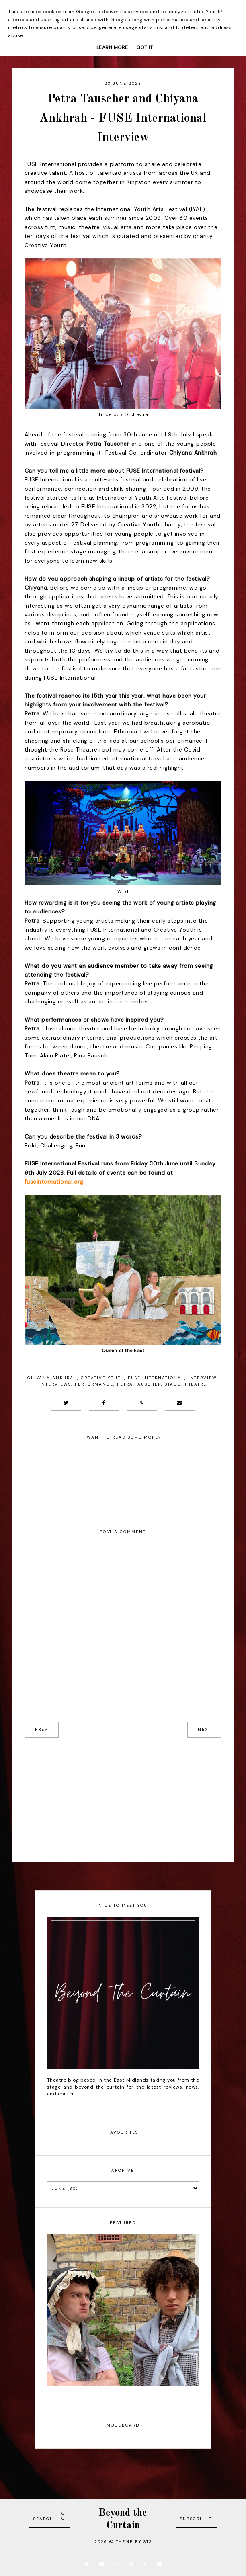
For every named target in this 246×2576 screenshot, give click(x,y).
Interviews (55, 1384)
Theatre (195, 1384)
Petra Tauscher (139, 1384)
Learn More (112, 47)
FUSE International (156, 1377)
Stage (173, 1384)
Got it (144, 47)
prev (41, 1729)
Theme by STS (134, 2541)
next (204, 1729)
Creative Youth (102, 1377)
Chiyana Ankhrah (52, 1377)
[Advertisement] (123, 1794)
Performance (94, 1384)
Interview (202, 1377)
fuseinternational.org (54, 1181)
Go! (64, 2518)
